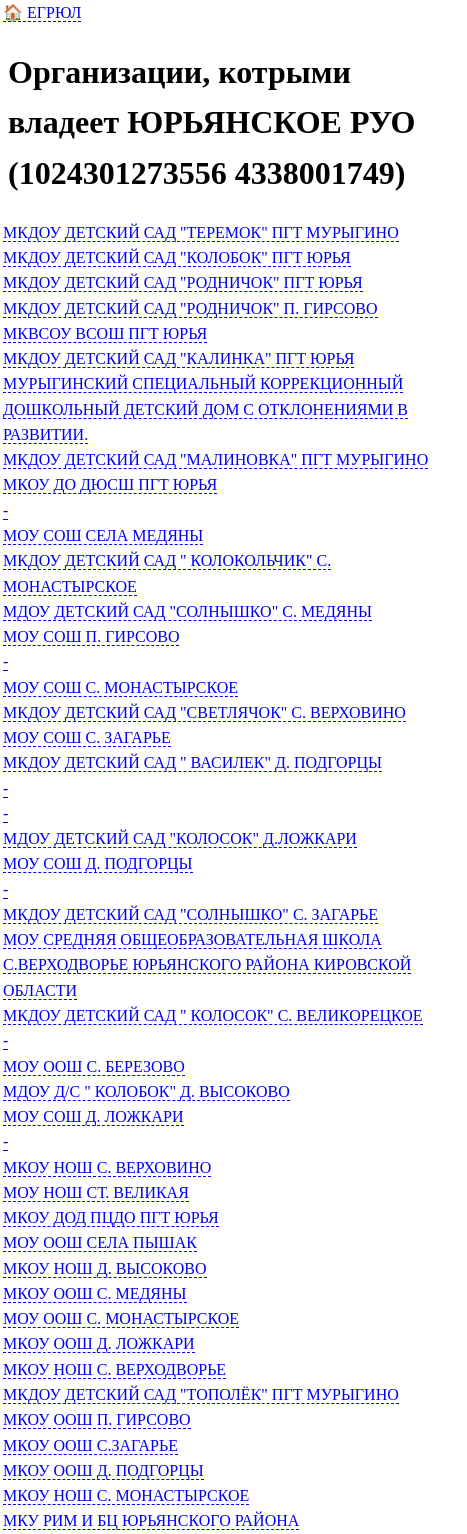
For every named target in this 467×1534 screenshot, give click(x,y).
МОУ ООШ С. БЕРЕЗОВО (94, 1066)
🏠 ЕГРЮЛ (42, 12)
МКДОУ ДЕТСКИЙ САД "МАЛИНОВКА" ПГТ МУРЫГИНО (215, 459)
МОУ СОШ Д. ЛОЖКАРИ (93, 1116)
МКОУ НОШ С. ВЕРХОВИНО (107, 1167)
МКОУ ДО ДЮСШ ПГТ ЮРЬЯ (110, 484)
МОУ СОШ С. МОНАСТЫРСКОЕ (120, 687)
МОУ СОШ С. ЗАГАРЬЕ (87, 737)
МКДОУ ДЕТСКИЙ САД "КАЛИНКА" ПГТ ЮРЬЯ (178, 358)
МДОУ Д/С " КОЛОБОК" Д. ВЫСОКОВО (146, 1091)
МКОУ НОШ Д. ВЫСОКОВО (105, 1268)
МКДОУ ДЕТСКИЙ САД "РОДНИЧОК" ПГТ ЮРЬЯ (183, 282)
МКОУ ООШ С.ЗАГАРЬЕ (90, 1445)
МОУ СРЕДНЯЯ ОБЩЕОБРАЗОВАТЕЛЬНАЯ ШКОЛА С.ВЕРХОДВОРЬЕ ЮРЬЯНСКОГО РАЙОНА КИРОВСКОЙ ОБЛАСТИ (207, 965)
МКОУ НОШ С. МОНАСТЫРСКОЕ (126, 1495)
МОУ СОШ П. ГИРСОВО (91, 636)
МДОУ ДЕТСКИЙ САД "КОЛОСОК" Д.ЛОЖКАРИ (180, 838)
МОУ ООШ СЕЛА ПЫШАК (100, 1242)
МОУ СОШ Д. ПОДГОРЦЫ (98, 863)
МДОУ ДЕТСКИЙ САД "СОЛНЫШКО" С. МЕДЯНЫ (187, 611)
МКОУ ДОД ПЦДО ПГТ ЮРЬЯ (111, 1217)
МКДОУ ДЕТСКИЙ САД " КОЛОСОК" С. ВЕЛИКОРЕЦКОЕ (213, 1015)
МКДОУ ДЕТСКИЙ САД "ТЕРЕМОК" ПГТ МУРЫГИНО (201, 232)
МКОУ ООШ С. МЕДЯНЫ (95, 1293)
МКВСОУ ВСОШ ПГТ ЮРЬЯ (105, 333)
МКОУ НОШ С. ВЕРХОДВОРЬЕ (114, 1369)
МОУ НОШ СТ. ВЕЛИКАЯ (96, 1192)
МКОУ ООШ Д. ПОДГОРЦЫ (103, 1470)
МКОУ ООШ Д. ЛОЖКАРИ (99, 1343)
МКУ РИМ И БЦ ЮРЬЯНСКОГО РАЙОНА (151, 1520)
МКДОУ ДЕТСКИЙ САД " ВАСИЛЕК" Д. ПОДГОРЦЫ (192, 762)
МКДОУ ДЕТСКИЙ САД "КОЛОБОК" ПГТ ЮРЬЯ (177, 257)
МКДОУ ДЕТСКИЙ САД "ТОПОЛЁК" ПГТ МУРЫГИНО (201, 1394)
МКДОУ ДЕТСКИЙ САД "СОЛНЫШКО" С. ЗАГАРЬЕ (190, 914)
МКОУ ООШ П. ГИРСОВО (97, 1419)
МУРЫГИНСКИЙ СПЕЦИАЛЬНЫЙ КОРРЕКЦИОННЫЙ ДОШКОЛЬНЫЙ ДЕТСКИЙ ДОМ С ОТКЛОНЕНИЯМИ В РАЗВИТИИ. (205, 409)
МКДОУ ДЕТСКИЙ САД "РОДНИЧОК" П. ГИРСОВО (190, 308)
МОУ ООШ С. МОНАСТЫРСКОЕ (121, 1318)
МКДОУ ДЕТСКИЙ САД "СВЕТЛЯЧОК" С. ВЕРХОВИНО (204, 712)
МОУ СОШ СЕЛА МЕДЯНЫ (103, 535)
